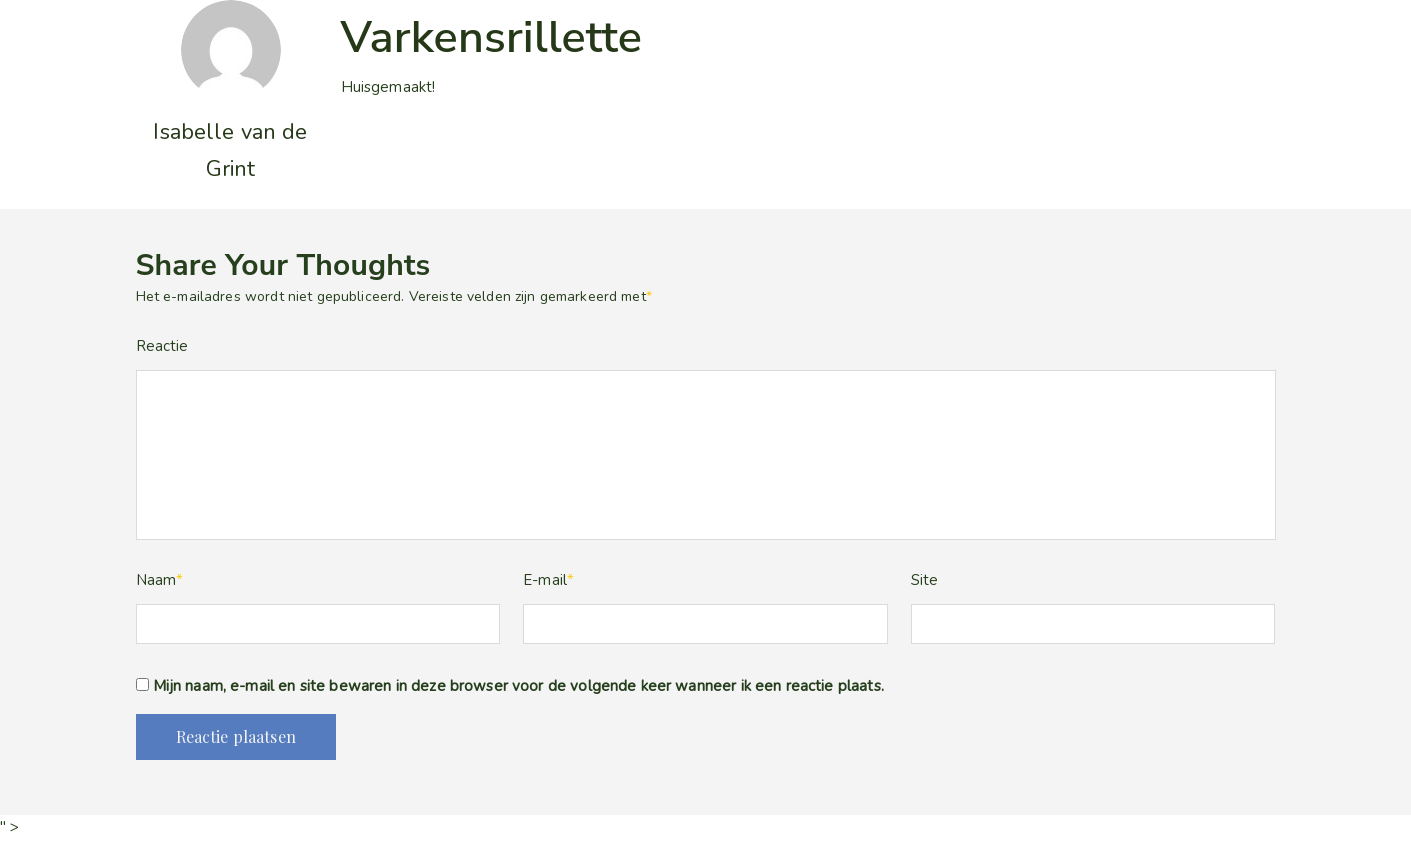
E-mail (548, 580)
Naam (160, 580)
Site (925, 580)
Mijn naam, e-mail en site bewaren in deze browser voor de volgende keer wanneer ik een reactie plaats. (518, 686)
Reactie (162, 346)
